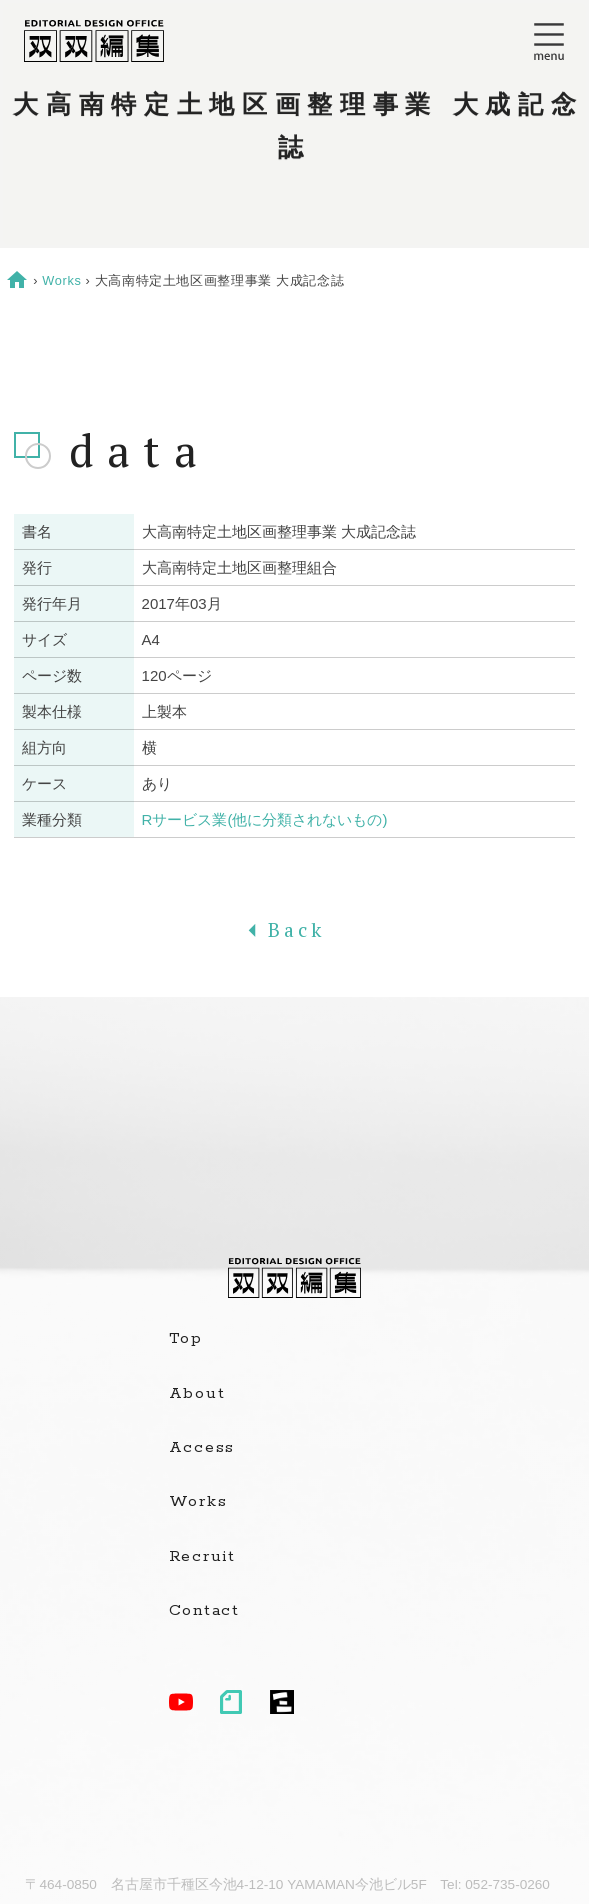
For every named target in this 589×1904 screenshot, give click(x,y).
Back (294, 930)
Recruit (202, 1557)
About (197, 1394)
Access (202, 1448)
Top (186, 1339)
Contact (204, 1611)
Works (61, 280)
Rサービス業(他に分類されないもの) (265, 819)
